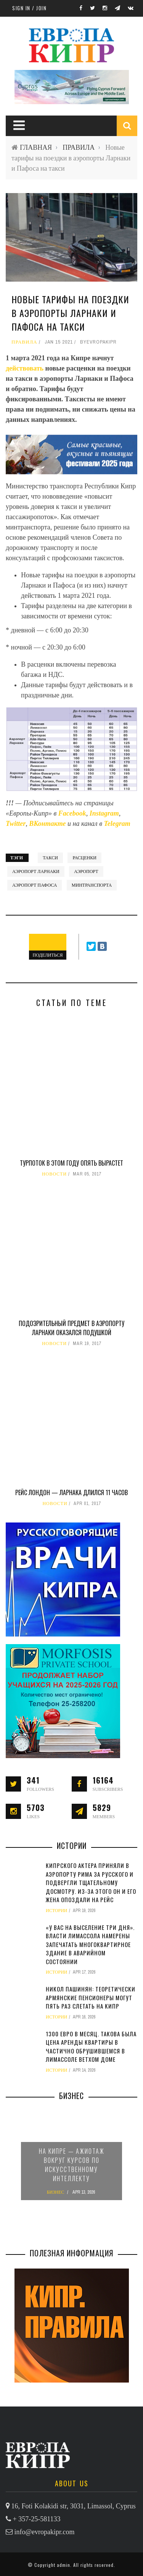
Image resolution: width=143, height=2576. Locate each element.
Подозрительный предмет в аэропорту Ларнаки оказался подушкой (71, 1328)
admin (63, 2565)
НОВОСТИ (54, 1174)
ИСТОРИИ (56, 1910)
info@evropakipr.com (44, 2532)
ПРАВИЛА (79, 147)
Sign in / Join (29, 8)
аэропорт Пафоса (34, 885)
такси (50, 857)
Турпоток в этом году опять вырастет (71, 1163)
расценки (84, 857)
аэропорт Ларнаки (35, 871)
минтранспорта (92, 885)
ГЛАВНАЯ (36, 147)
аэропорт (86, 871)
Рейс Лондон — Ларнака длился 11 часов (71, 1492)
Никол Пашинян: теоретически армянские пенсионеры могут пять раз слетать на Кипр (90, 1997)
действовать (25, 368)
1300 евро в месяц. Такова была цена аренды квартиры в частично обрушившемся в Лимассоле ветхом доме (91, 2046)
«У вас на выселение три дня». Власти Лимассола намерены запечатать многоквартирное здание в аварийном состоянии (90, 1944)
